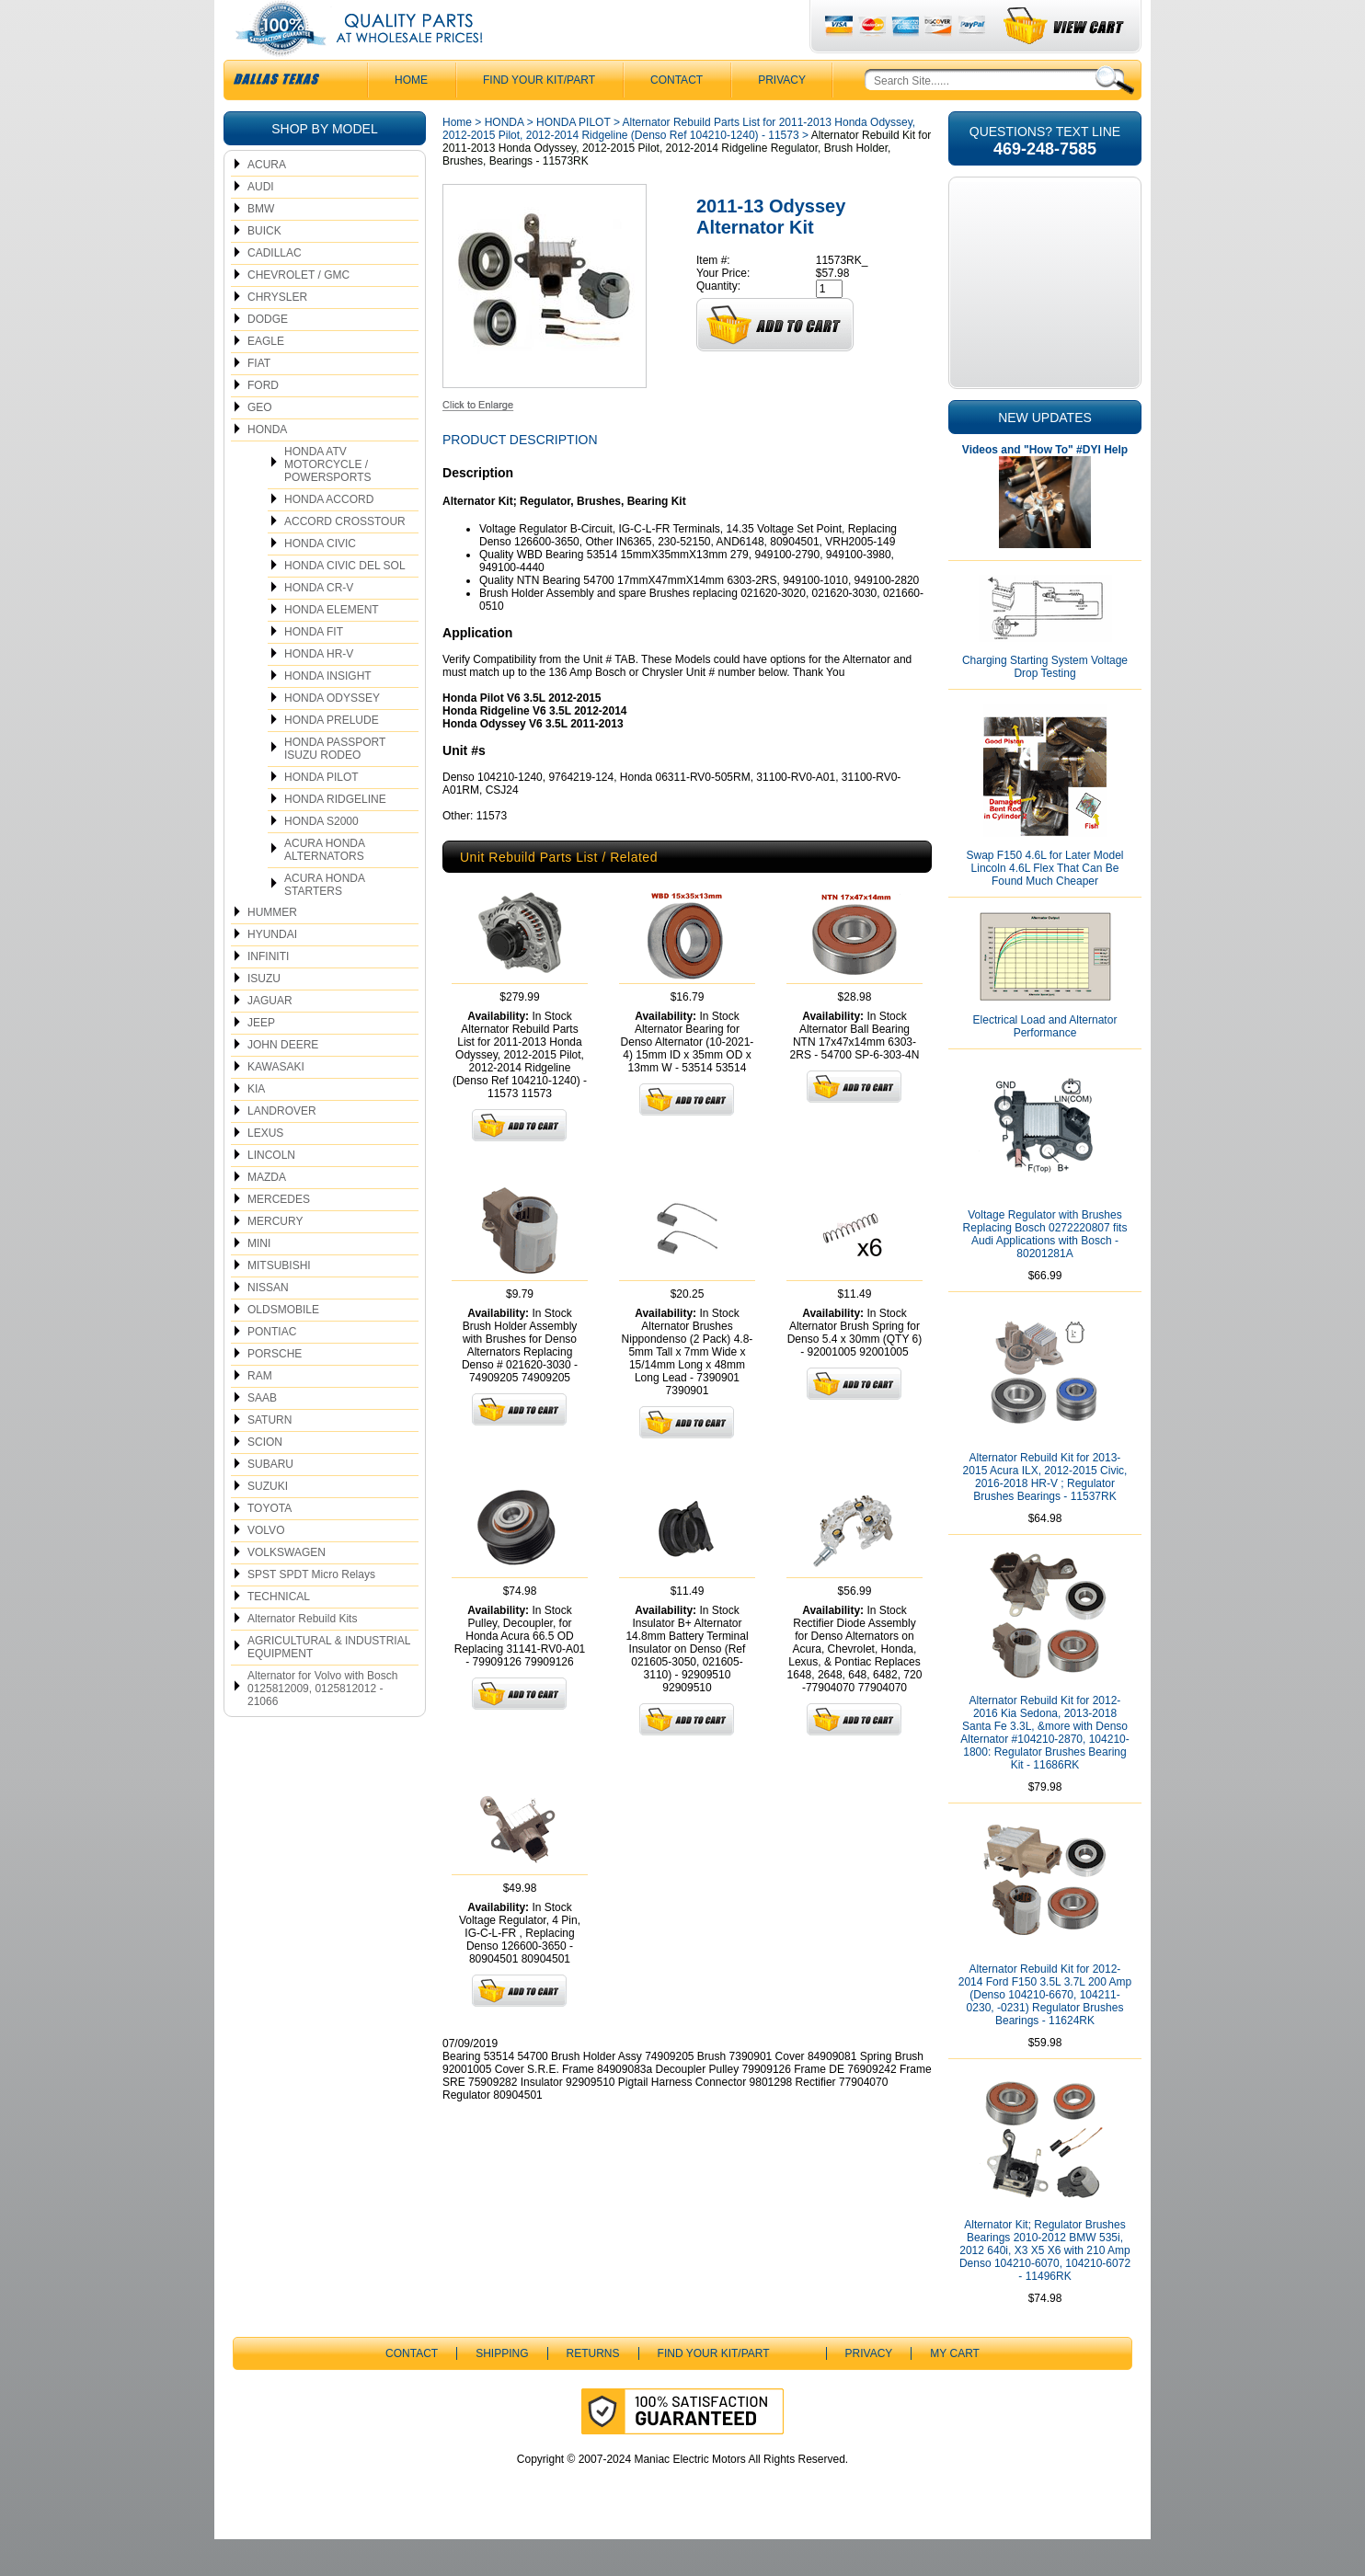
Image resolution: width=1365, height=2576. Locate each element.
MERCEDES (278, 1236)
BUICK (264, 267)
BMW (260, 245)
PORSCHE (274, 1390)
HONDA (267, 466)
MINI (258, 1280)
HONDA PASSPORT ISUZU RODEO (334, 785)
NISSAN (268, 1324)
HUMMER (272, 949)
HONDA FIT (313, 668)
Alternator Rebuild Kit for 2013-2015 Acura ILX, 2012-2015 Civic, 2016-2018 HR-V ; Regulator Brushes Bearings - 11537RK (1045, 1514)
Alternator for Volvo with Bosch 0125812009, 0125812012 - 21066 (322, 1725)
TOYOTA (269, 1545)
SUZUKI (267, 1523)
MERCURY (275, 1258)
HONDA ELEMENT (331, 646)
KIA (256, 1125)
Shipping (502, 2390)
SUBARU (270, 1500)
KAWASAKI (275, 1103)
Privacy (782, 116)
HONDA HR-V (318, 690)
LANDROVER (281, 1147)
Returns (593, 2390)
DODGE (267, 355)
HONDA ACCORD (328, 536)
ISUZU (264, 1015)
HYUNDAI (272, 971)
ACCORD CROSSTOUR (345, 558)
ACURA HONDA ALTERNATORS (324, 886)
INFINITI (268, 993)
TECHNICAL (278, 1633)
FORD (263, 422)
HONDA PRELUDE (331, 756)
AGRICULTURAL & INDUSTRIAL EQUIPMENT (328, 1684)
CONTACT (676, 116)
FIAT (258, 400)
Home (457, 159)
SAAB (262, 1434)
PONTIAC (271, 1368)
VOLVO (265, 1567)
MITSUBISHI (279, 1302)
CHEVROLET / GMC (298, 311)
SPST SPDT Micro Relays (311, 1611)
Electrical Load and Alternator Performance (1045, 1063)
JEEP (261, 1059)
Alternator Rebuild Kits (302, 1655)
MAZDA (266, 1214)
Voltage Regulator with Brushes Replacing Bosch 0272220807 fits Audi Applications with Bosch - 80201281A (1045, 1271)
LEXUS (265, 1169)
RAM (259, 1412)
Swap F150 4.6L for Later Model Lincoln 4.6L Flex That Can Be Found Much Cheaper (1045, 905)
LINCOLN (271, 1191)
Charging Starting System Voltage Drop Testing (1045, 703)
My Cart (955, 2390)
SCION (264, 1478)
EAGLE (265, 378)
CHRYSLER (277, 333)
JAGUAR (269, 1037)
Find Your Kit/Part (539, 116)
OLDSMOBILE (283, 1346)
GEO (259, 444)
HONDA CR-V (318, 624)
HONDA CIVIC (320, 580)
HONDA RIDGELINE (335, 836)
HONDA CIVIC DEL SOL (345, 602)
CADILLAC (274, 289)
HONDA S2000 (321, 858)
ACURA (266, 201)
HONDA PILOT (321, 813)
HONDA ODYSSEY (332, 734)
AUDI (260, 223)
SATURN (269, 1456)
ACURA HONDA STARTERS (324, 921)
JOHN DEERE (282, 1081)
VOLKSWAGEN (286, 1589)
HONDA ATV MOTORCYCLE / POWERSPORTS (327, 501)
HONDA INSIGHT (328, 712)
